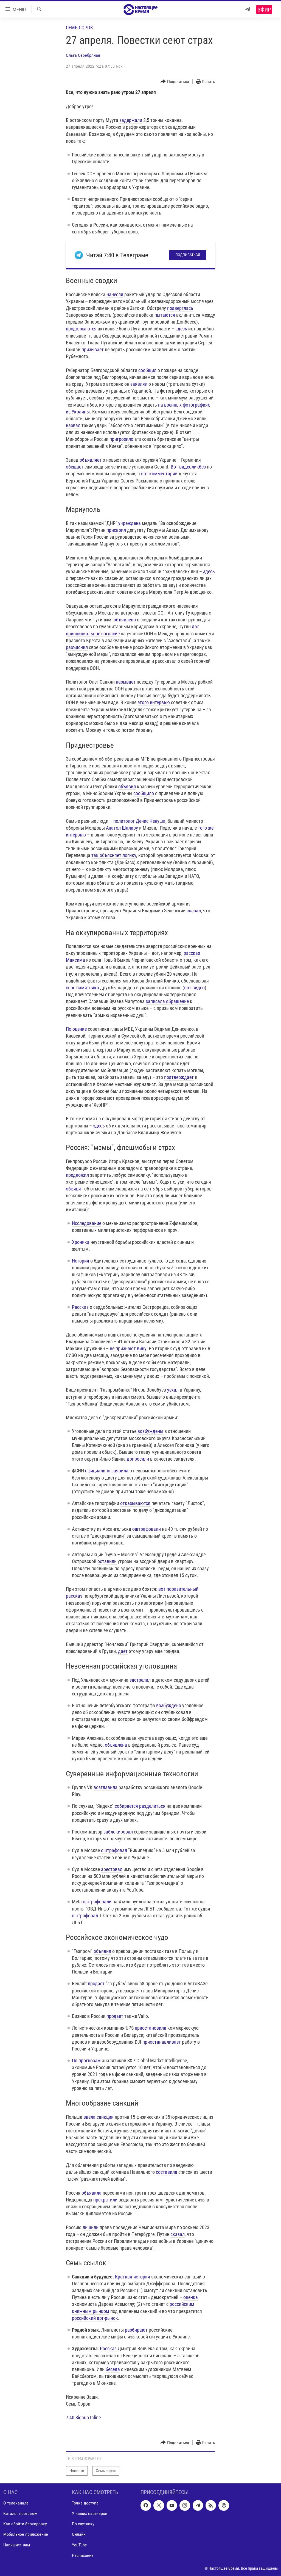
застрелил (140, 1680)
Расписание (83, 2555)
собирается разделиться (140, 1806)
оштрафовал (114, 1850)
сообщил (147, 370)
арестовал (111, 1869)
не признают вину (128, 1348)
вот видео (194, 987)
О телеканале (16, 2503)
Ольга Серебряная (83, 55)
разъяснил (77, 647)
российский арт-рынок (95, 2318)
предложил (77, 1175)
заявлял (138, 384)
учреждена (129, 523)
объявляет (91, 460)
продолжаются (81, 329)
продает (114, 2016)
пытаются (164, 315)
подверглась (180, 308)
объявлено (125, 619)
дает (123, 1651)
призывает (93, 349)
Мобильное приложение (25, 2534)
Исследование (86, 1223)
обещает (74, 467)
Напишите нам (16, 2544)
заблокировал (118, 1832)
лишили (91, 2227)
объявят (74, 1189)
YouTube (79, 2544)
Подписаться (187, 255)
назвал (73, 425)
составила (166, 2172)
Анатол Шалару (122, 828)
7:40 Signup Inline (83, 2417)
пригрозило (121, 439)
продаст (96, 1983)
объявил (127, 786)
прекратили (105, 2200)
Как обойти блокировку (25, 2523)
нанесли (114, 294)
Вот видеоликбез (188, 467)
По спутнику (83, 2523)
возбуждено (168, 1705)
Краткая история (132, 2277)
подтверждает (179, 1077)
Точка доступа (85, 2503)
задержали (130, 120)
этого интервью (153, 702)
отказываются (135, 1503)
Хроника (80, 1242)
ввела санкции (98, 2117)
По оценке (76, 1029)
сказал (194, 910)
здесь (181, 329)
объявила (92, 2193)
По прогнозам (86, 2060)
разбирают (136, 2330)
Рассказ (80, 1307)
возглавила (105, 1787)
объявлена (116, 1745)
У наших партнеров (89, 2513)
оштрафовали (146, 1529)
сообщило (143, 793)
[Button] (175, 81)
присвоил (116, 530)
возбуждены (150, 1431)
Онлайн (79, 2534)
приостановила (150, 2028)
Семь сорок (79, 27)
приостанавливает (161, 2042)
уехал (173, 1390)
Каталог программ (20, 2513)
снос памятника (82, 987)
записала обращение (167, 1001)
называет (126, 682)
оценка (190, 2297)
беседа (113, 2369)
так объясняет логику (113, 855)
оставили (107, 1561)
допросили (138, 1459)
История (80, 1261)
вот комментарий (159, 473)
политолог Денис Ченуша (139, 821)
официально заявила (106, 1470)
